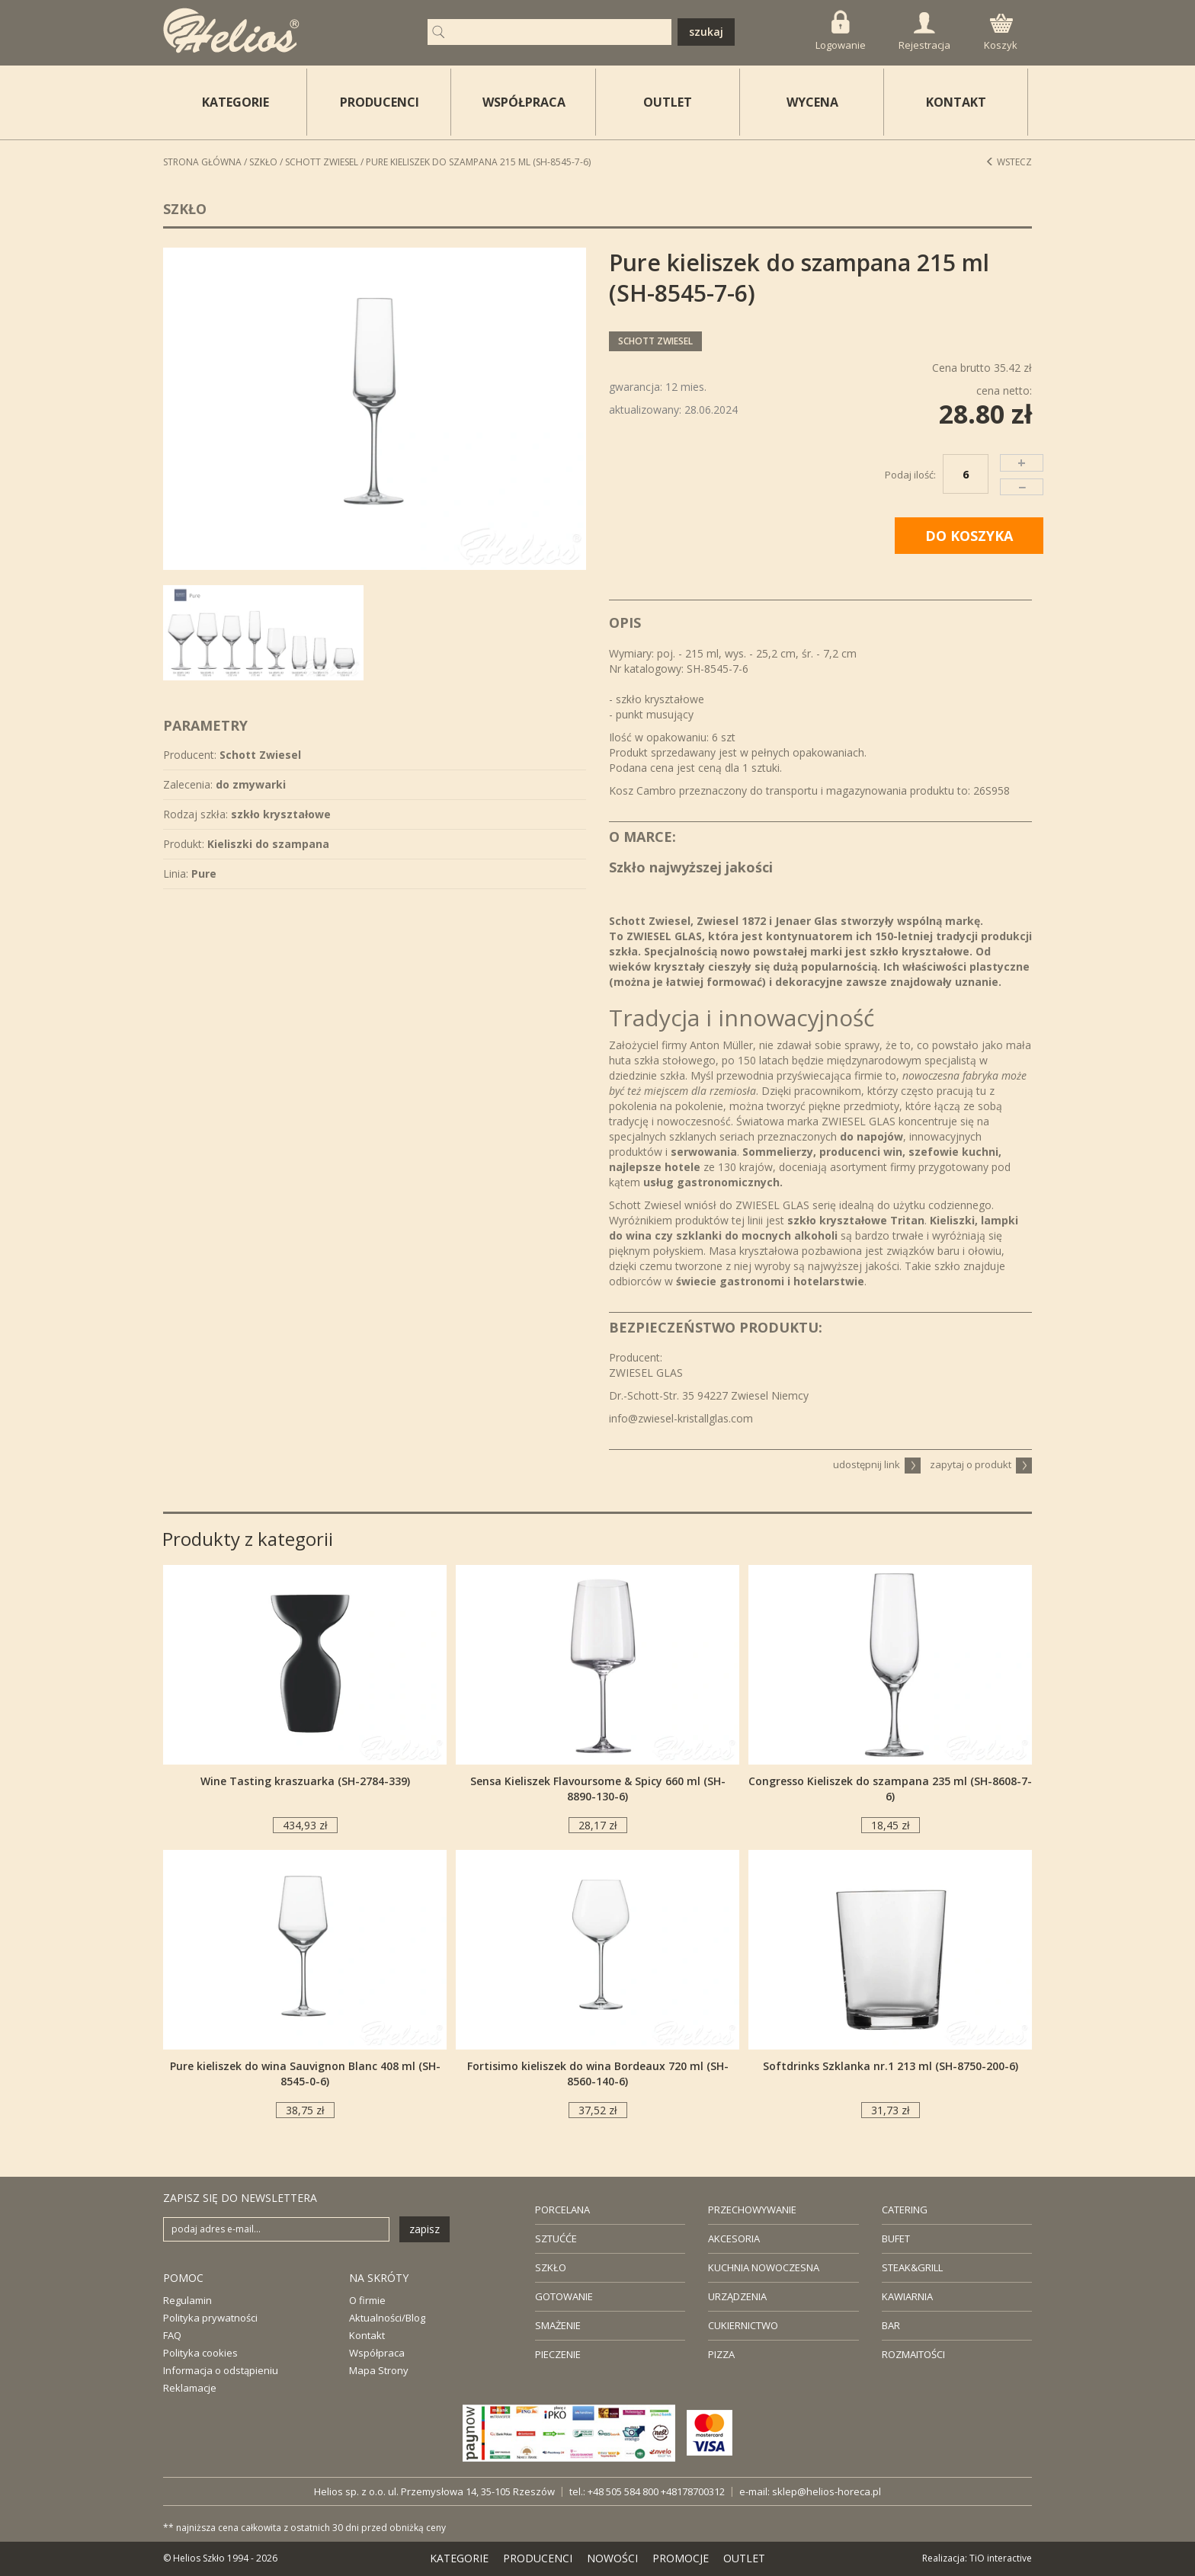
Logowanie (840, 31)
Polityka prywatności (210, 2318)
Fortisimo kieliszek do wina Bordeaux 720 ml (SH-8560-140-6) (598, 2073)
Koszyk (1000, 33)
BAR (891, 2325)
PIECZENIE (558, 2354)
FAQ (172, 2335)
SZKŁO (550, 2267)
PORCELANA (562, 2209)
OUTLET (667, 102)
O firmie (367, 2300)
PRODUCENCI (379, 102)
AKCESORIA (734, 2238)
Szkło (263, 161)
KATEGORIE (459, 2558)
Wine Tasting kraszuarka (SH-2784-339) (305, 1781)
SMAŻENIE (558, 2325)
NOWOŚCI (612, 2558)
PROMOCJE (680, 2558)
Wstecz (1008, 161)
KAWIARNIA (907, 2296)
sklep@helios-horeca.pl (826, 2491)
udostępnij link (877, 1464)
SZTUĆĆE (556, 2238)
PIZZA (721, 2354)
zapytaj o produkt (981, 1464)
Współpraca (377, 2353)
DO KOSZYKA (969, 535)
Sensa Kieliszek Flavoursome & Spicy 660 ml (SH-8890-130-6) (598, 1788)
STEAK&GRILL (912, 2267)
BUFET (896, 2238)
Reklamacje (189, 2388)
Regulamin (187, 2300)
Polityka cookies (200, 2353)
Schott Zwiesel (321, 161)
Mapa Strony (378, 2370)
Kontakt (367, 2335)
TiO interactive (1000, 2558)
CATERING (904, 2209)
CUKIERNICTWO (743, 2325)
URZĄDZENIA (737, 2296)
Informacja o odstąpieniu (220, 2370)
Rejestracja (924, 32)
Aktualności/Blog (387, 2318)
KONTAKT (956, 102)
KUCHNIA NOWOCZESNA (763, 2267)
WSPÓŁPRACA (523, 102)
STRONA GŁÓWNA (202, 161)
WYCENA (812, 102)
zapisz (424, 2229)
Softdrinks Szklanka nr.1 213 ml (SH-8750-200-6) (890, 2066)
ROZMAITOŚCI (913, 2354)
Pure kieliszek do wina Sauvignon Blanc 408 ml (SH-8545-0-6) (305, 2073)
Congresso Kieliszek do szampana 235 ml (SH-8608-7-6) (890, 1788)
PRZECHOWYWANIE (752, 2209)
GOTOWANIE (564, 2296)
